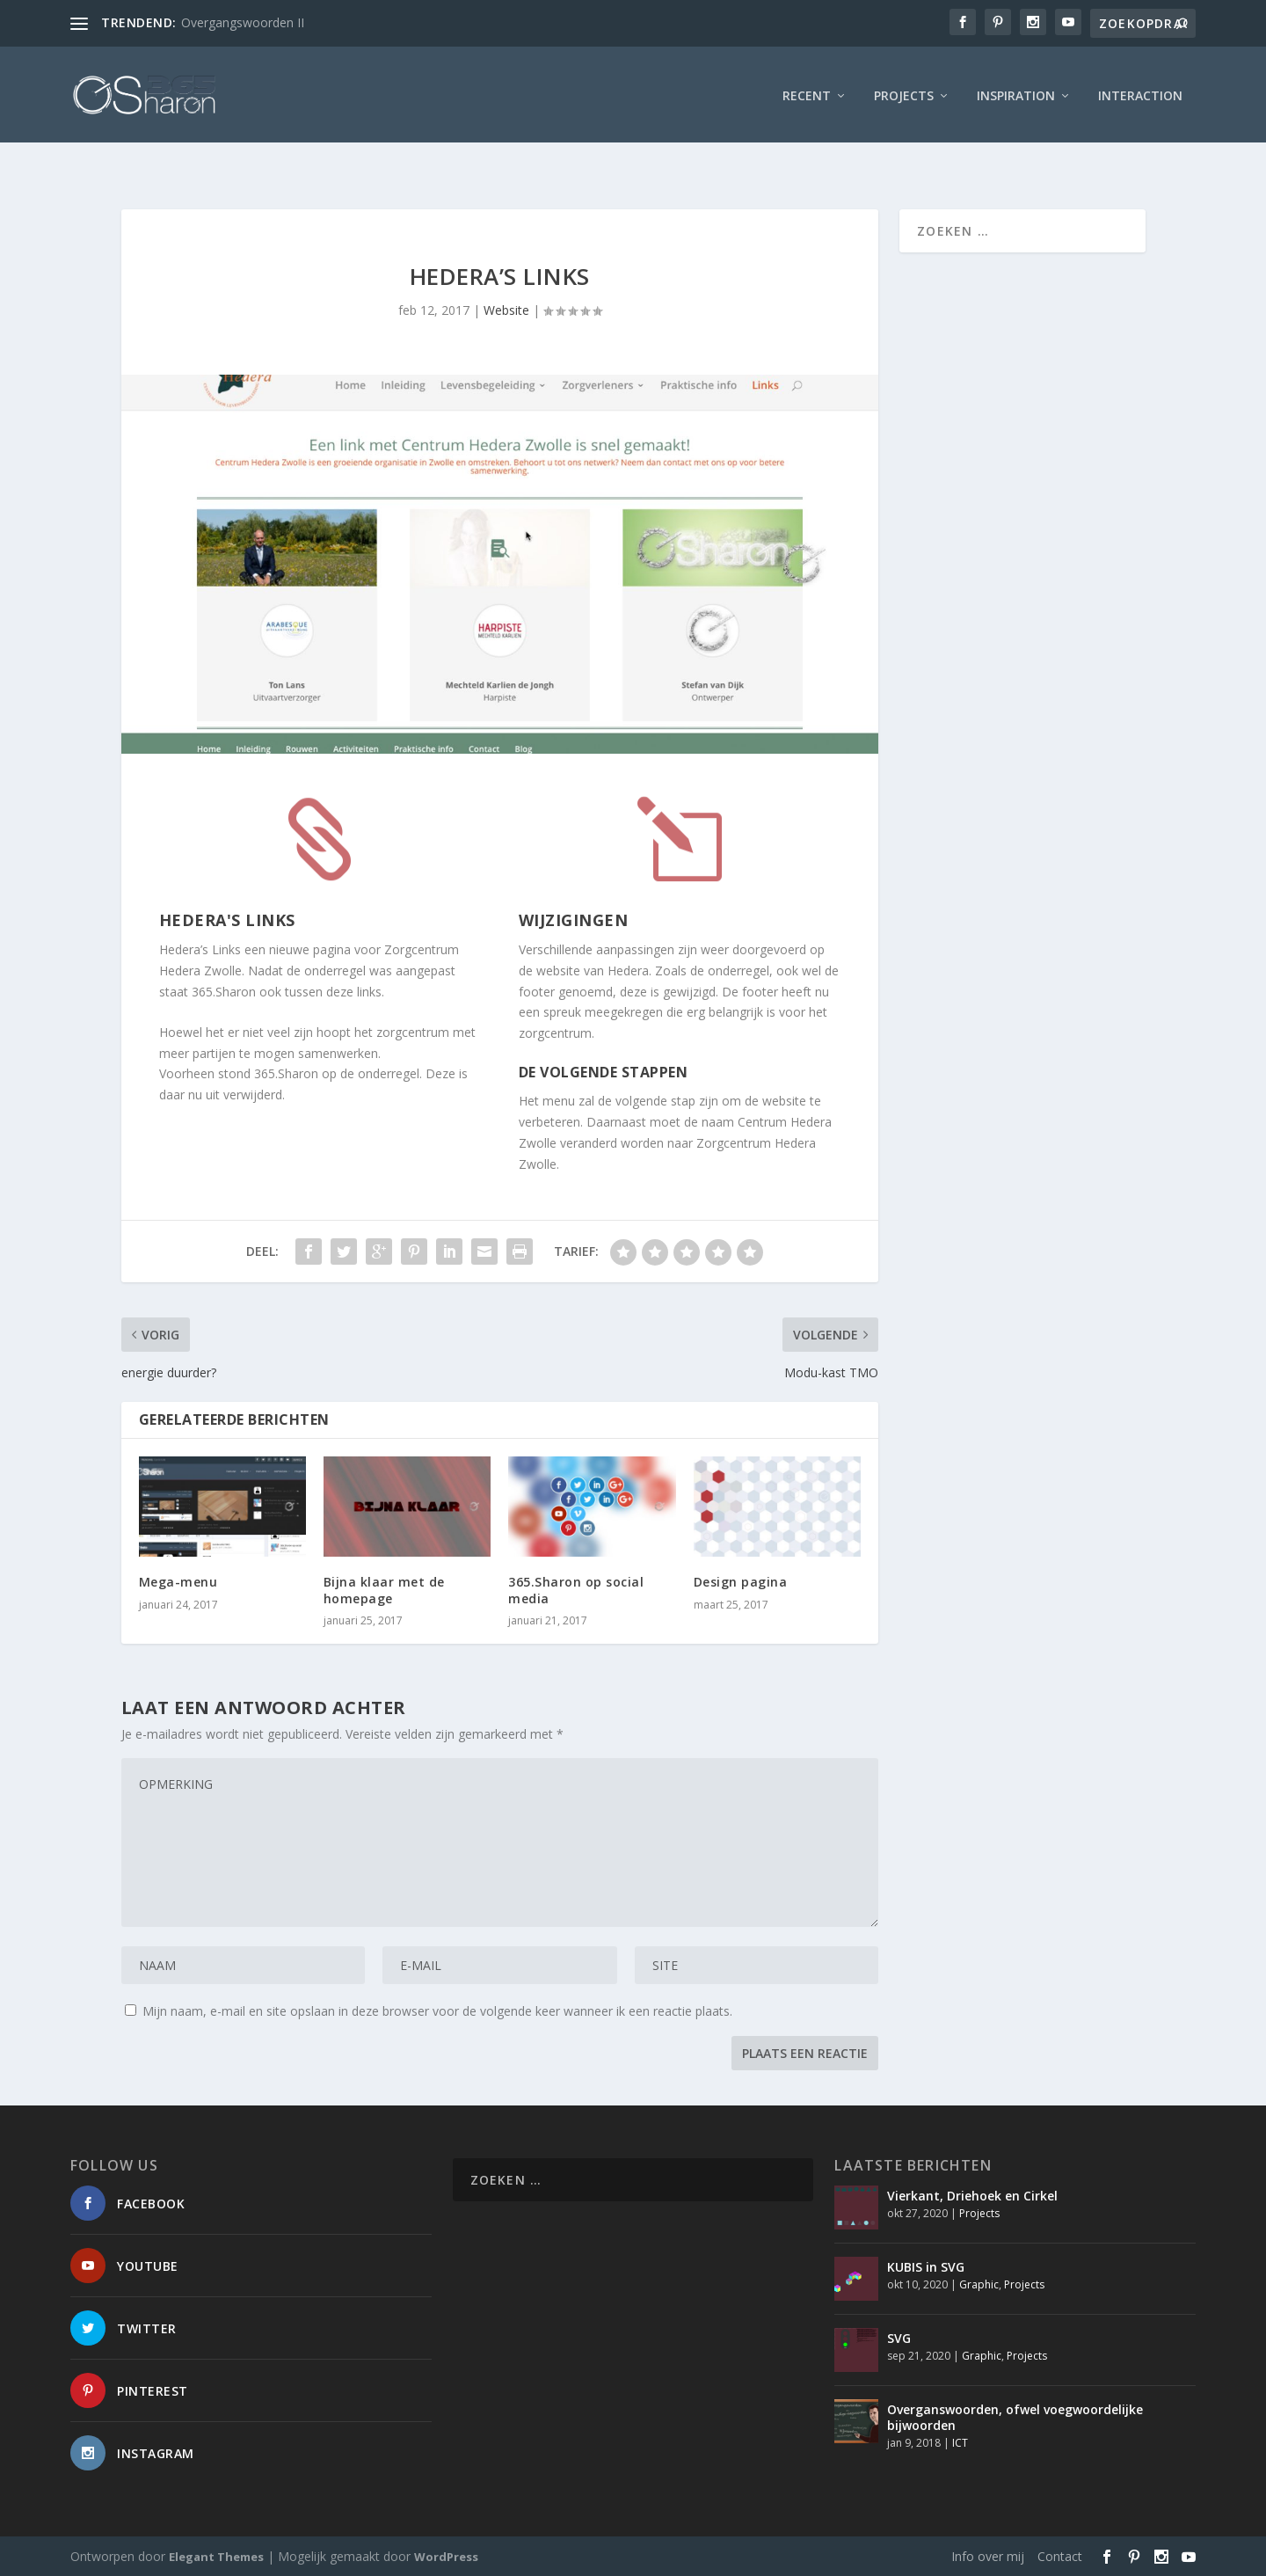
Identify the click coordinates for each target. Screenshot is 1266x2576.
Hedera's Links (227, 919)
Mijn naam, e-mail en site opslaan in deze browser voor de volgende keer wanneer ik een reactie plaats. (437, 2010)
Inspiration (1016, 91)
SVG (899, 2337)
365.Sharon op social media (576, 1589)
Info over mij (987, 2555)
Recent (806, 91)
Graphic (979, 2283)
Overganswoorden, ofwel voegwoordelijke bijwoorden (1015, 2416)
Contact (1059, 2555)
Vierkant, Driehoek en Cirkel (972, 2194)
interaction (1140, 91)
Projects (904, 91)
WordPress (446, 2556)
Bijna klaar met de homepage (384, 1589)
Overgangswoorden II (242, 22)
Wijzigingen (574, 919)
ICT (960, 2442)
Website (506, 310)
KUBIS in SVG (925, 2266)
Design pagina (741, 1581)
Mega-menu (178, 1581)
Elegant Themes (216, 2556)
